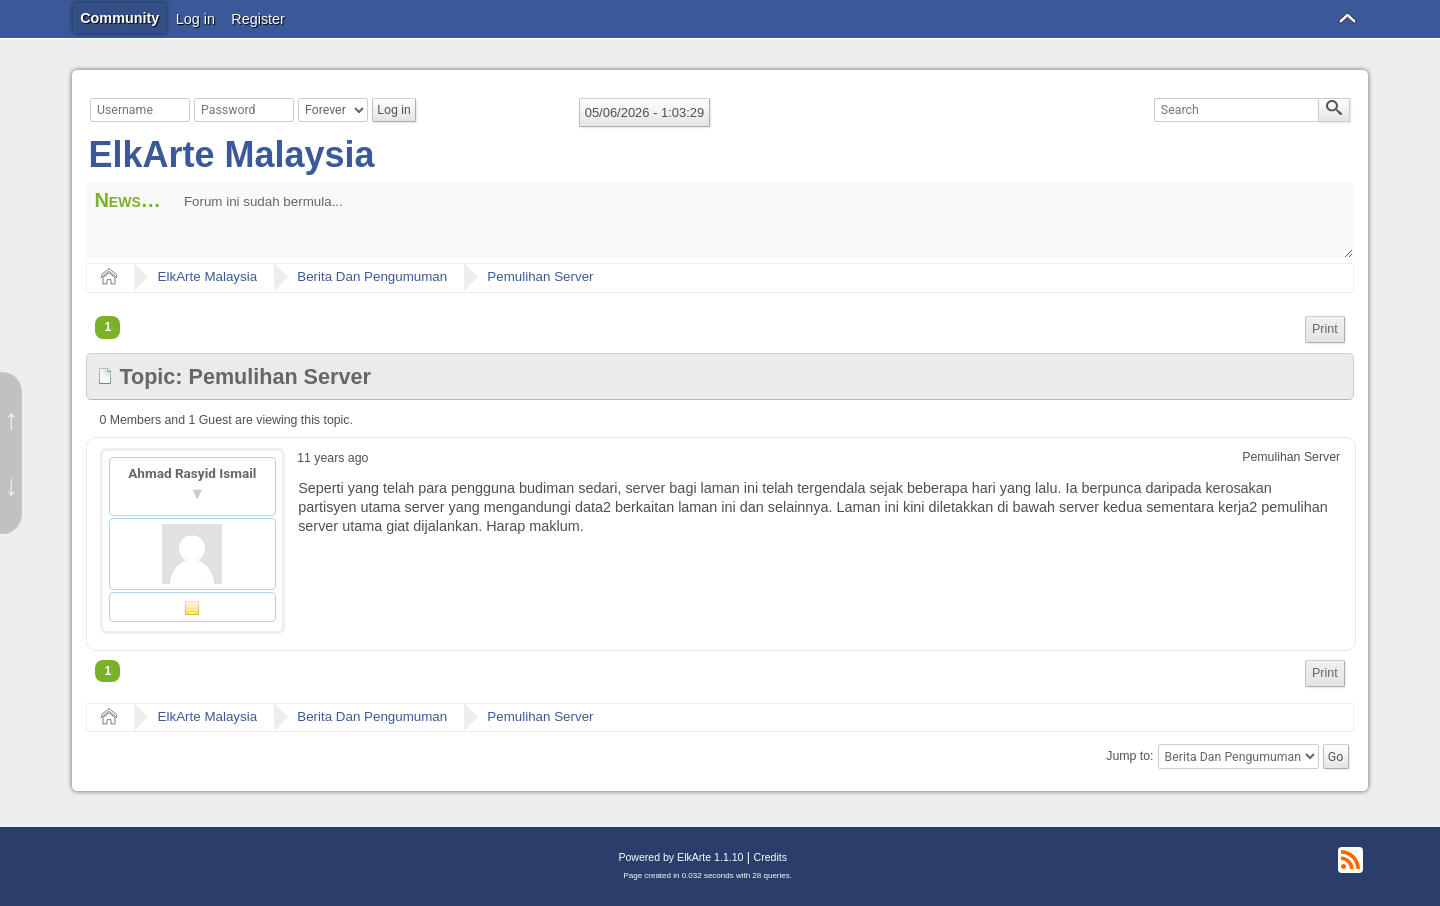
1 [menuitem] (107, 327)
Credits (770, 857)
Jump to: (1129, 757)
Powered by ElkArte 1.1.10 (680, 857)
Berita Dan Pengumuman (372, 276)
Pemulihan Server (540, 276)
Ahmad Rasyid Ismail (192, 473)
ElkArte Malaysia (231, 154)
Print (1325, 329)
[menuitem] (1325, 329)
